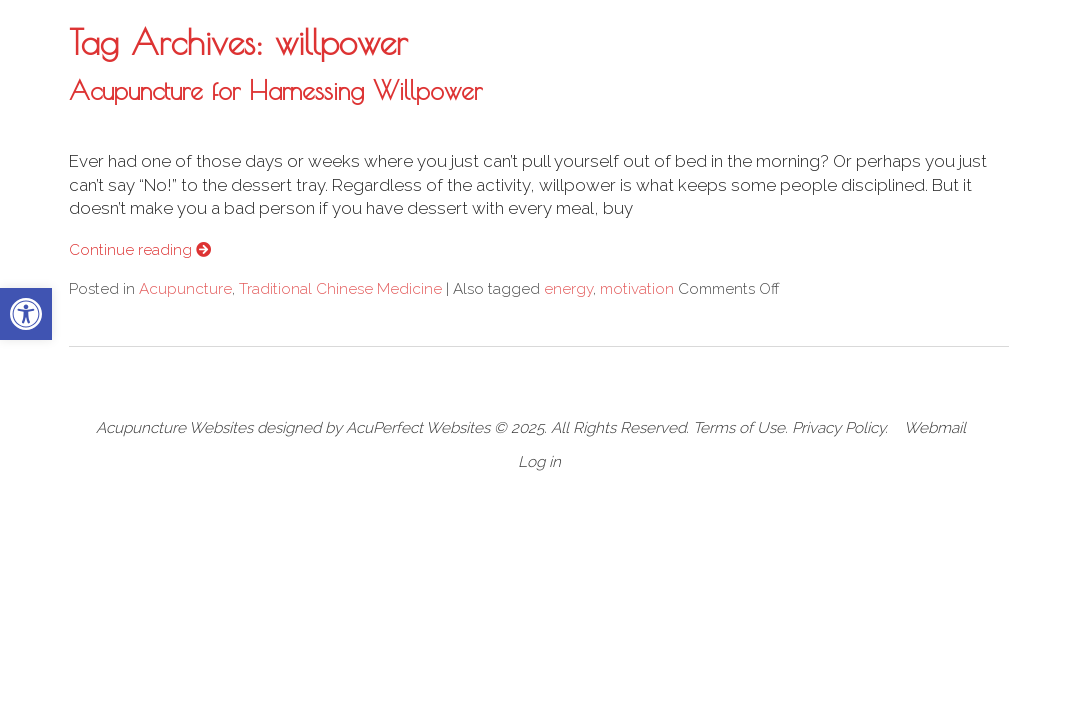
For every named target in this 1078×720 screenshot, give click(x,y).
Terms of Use (739, 428)
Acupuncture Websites (174, 428)
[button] (26, 314)
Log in (539, 462)
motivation (637, 289)
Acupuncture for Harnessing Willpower (275, 90)
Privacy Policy (838, 428)
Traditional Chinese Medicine (340, 289)
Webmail (935, 428)
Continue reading (140, 250)
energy (568, 289)
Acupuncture (185, 289)
